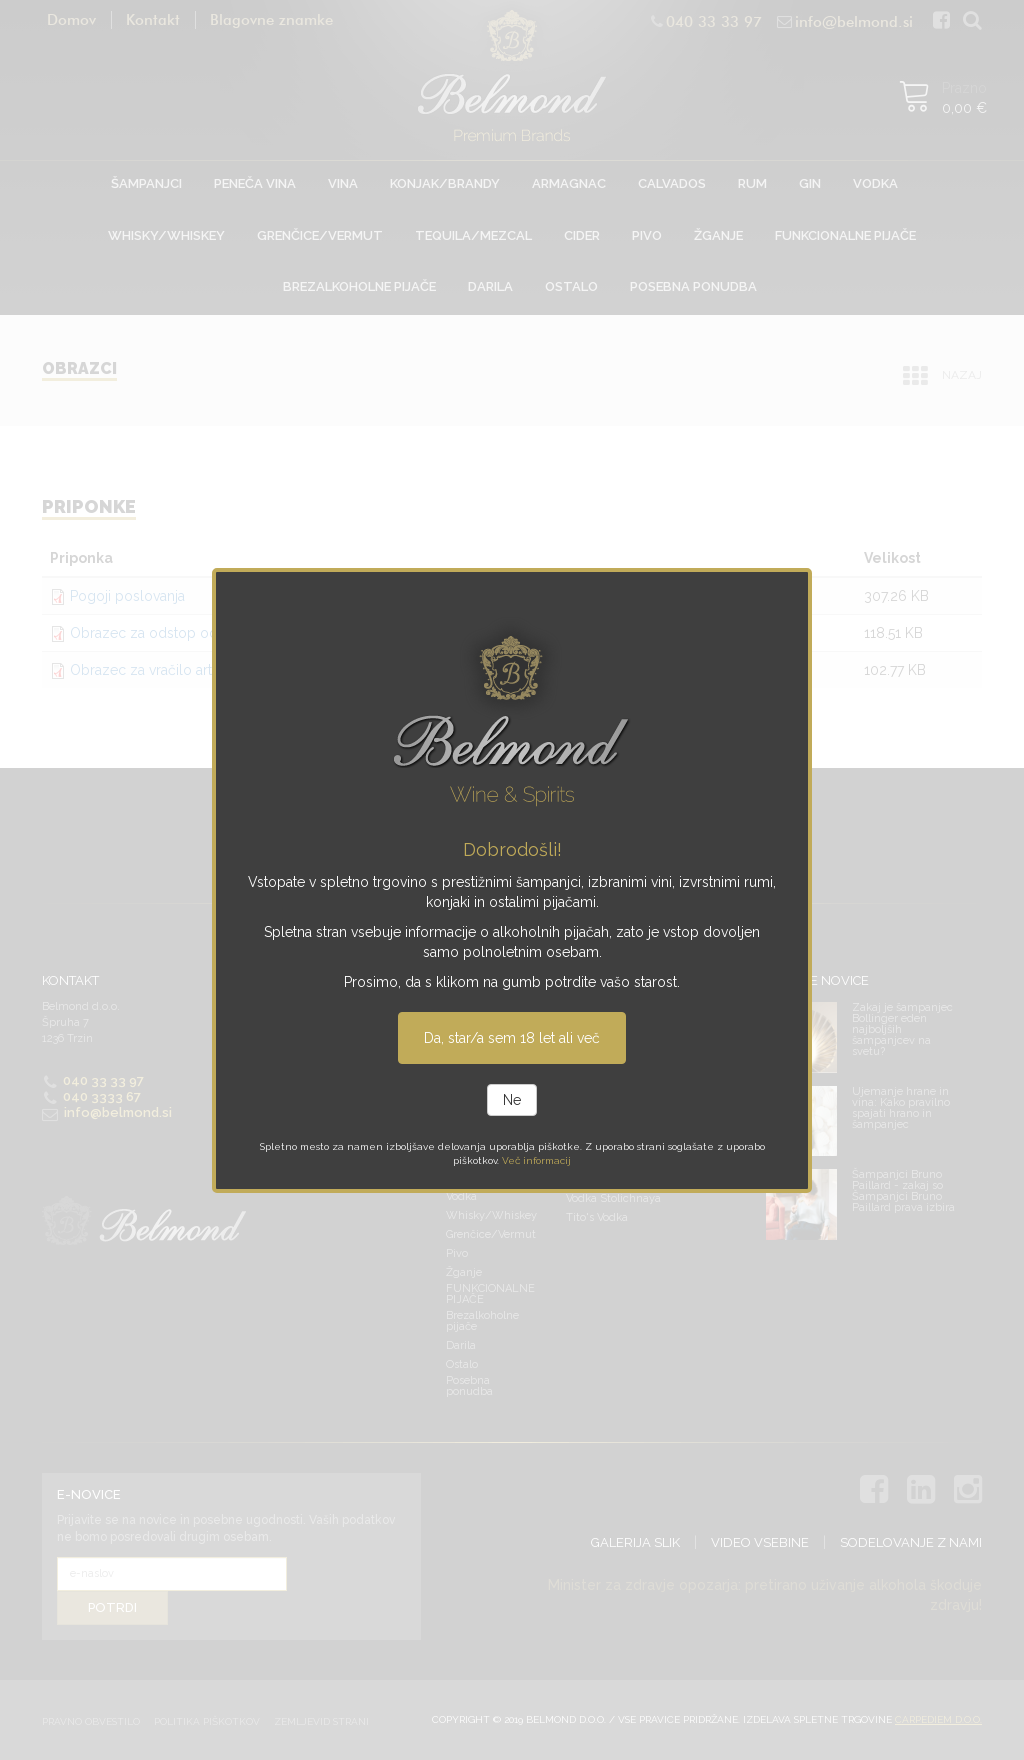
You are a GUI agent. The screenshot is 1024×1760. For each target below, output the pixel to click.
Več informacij (536, 1160)
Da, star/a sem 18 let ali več (512, 1038)
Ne (512, 1100)
